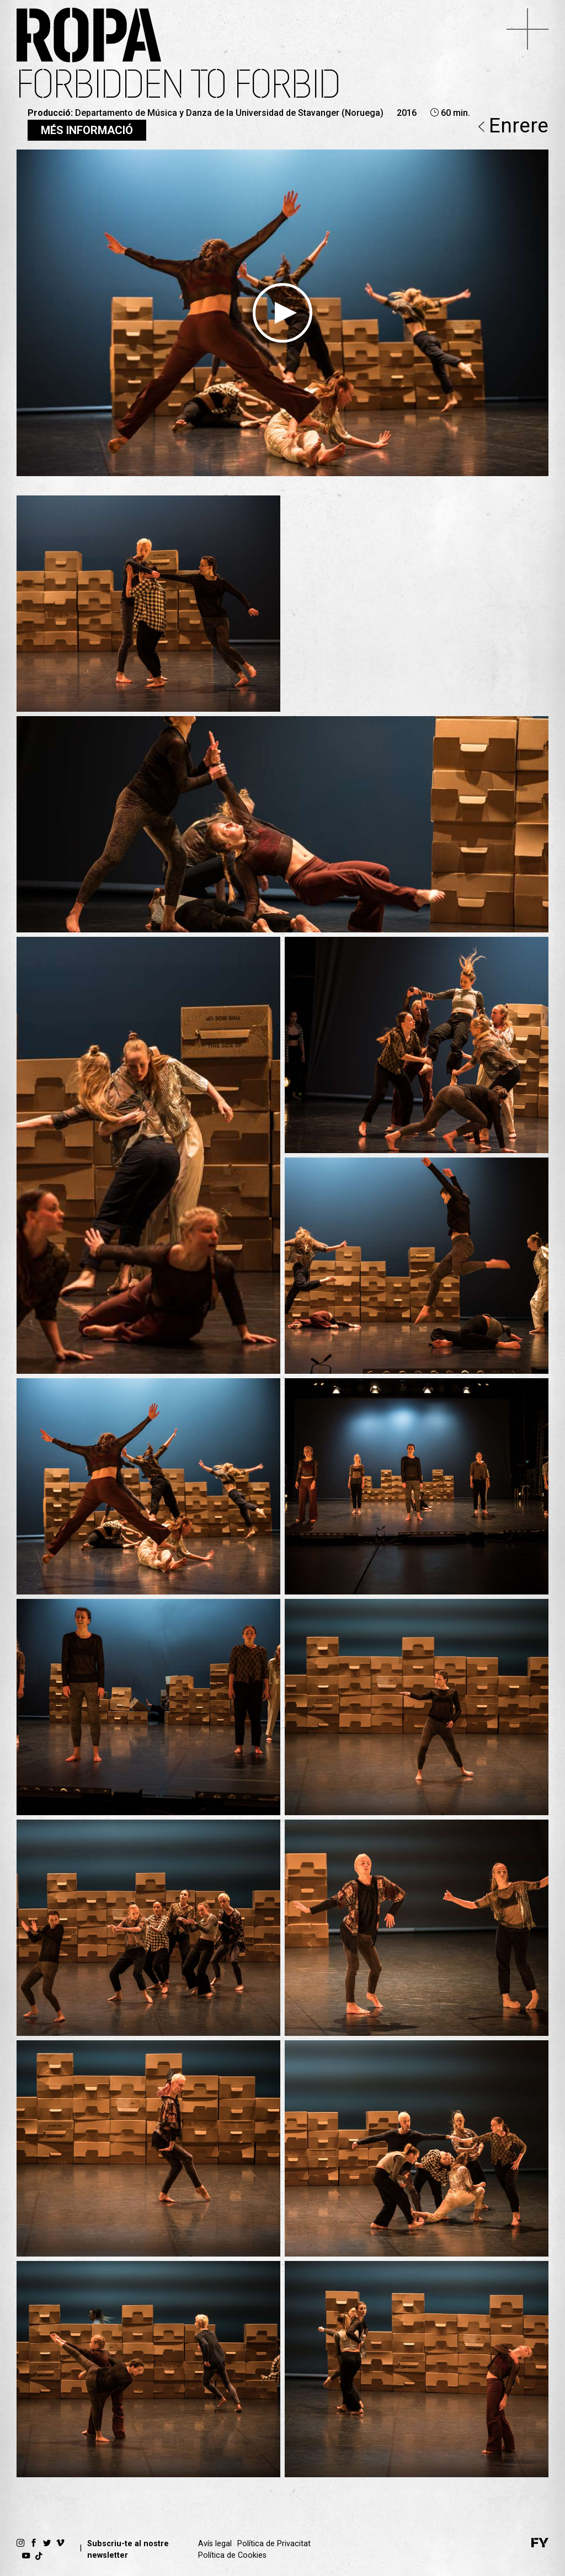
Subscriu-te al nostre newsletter (128, 2550)
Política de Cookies (232, 2555)
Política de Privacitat (274, 2543)
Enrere (513, 126)
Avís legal (215, 2543)
